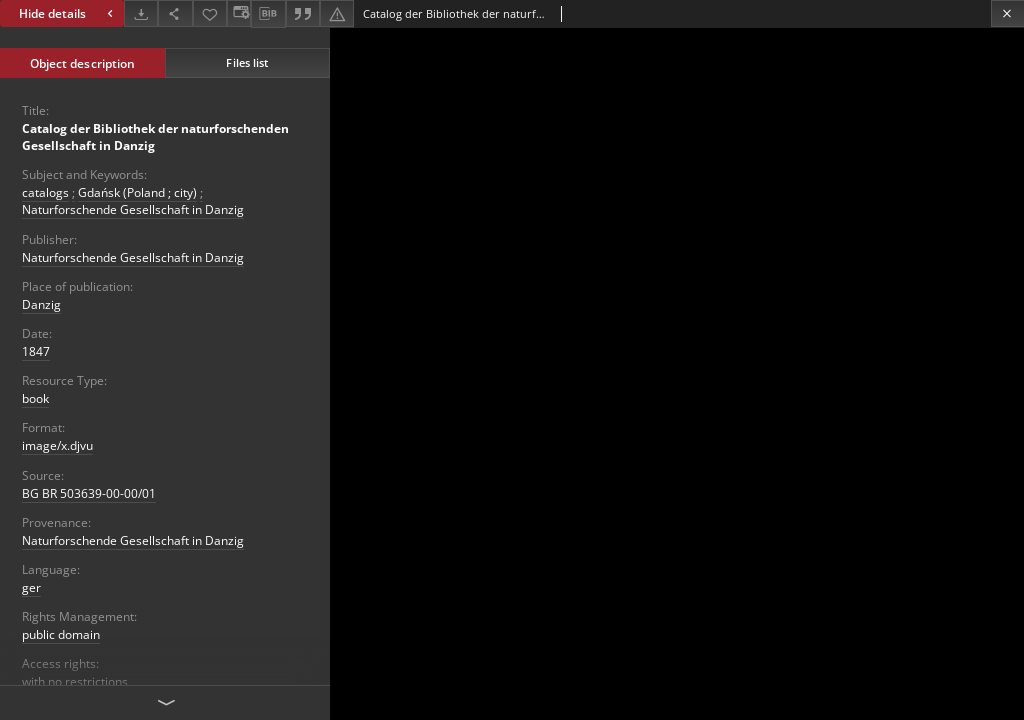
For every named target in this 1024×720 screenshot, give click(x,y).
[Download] (141, 13)
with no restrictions (75, 681)
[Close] (1007, 13)
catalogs (45, 192)
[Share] (175, 13)
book (35, 398)
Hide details (68, 13)
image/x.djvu (57, 445)
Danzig (41, 304)
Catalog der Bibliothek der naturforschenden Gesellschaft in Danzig (155, 137)
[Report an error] (337, 13)
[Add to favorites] (210, 13)
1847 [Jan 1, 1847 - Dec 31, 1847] (36, 351)
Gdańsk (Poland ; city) (137, 192)
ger (31, 587)
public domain (61, 634)
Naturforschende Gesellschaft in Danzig (133, 209)
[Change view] (239, 13)
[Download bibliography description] (268, 14)
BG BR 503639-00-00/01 (89, 493)
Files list (247, 62)
